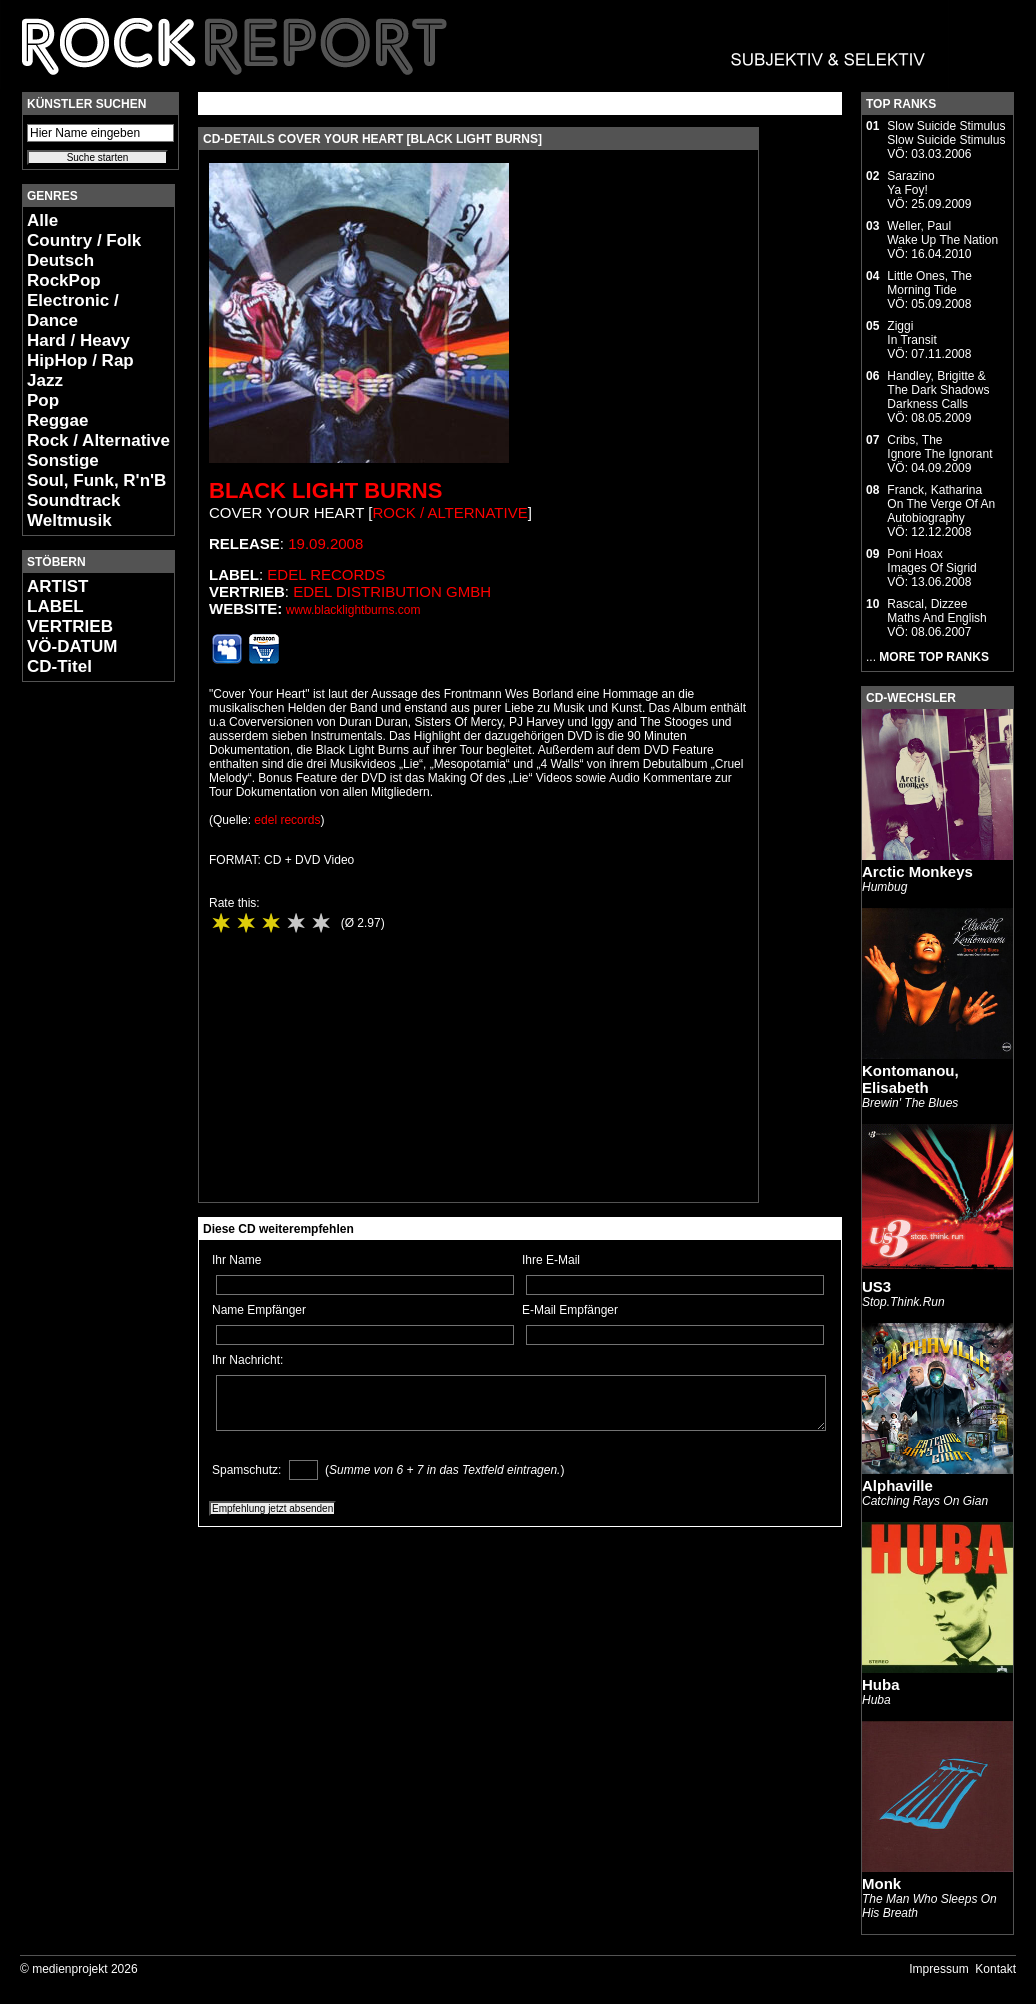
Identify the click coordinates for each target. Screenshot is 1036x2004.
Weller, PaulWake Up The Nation (942, 233)
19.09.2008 (325, 543)
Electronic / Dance (73, 310)
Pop (43, 400)
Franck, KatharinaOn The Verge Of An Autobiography (941, 504)
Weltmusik (69, 520)
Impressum (938, 1969)
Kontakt (995, 1969)
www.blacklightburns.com (353, 610)
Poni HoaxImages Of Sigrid (931, 561)
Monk (881, 1883)
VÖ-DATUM (72, 646)
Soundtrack (74, 500)
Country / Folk (84, 240)
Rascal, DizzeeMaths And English (936, 611)
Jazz (45, 380)
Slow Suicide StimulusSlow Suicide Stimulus (946, 133)
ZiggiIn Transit (911, 333)
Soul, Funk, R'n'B (96, 480)
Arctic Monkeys (917, 871)
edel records (326, 574)
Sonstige (63, 460)
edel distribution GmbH (392, 591)
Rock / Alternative (98, 440)
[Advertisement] (82, 996)
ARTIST (57, 586)
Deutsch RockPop (64, 270)
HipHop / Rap (80, 360)
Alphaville (897, 1485)
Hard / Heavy (78, 340)
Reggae (57, 420)
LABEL (55, 606)
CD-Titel (59, 666)
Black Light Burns (325, 490)
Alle (42, 220)
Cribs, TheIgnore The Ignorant (939, 447)
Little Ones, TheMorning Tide (929, 283)
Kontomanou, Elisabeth (910, 1079)
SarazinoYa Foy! (910, 183)
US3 (876, 1286)
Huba (881, 1684)
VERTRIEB (70, 626)
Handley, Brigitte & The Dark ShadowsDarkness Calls (938, 390)
